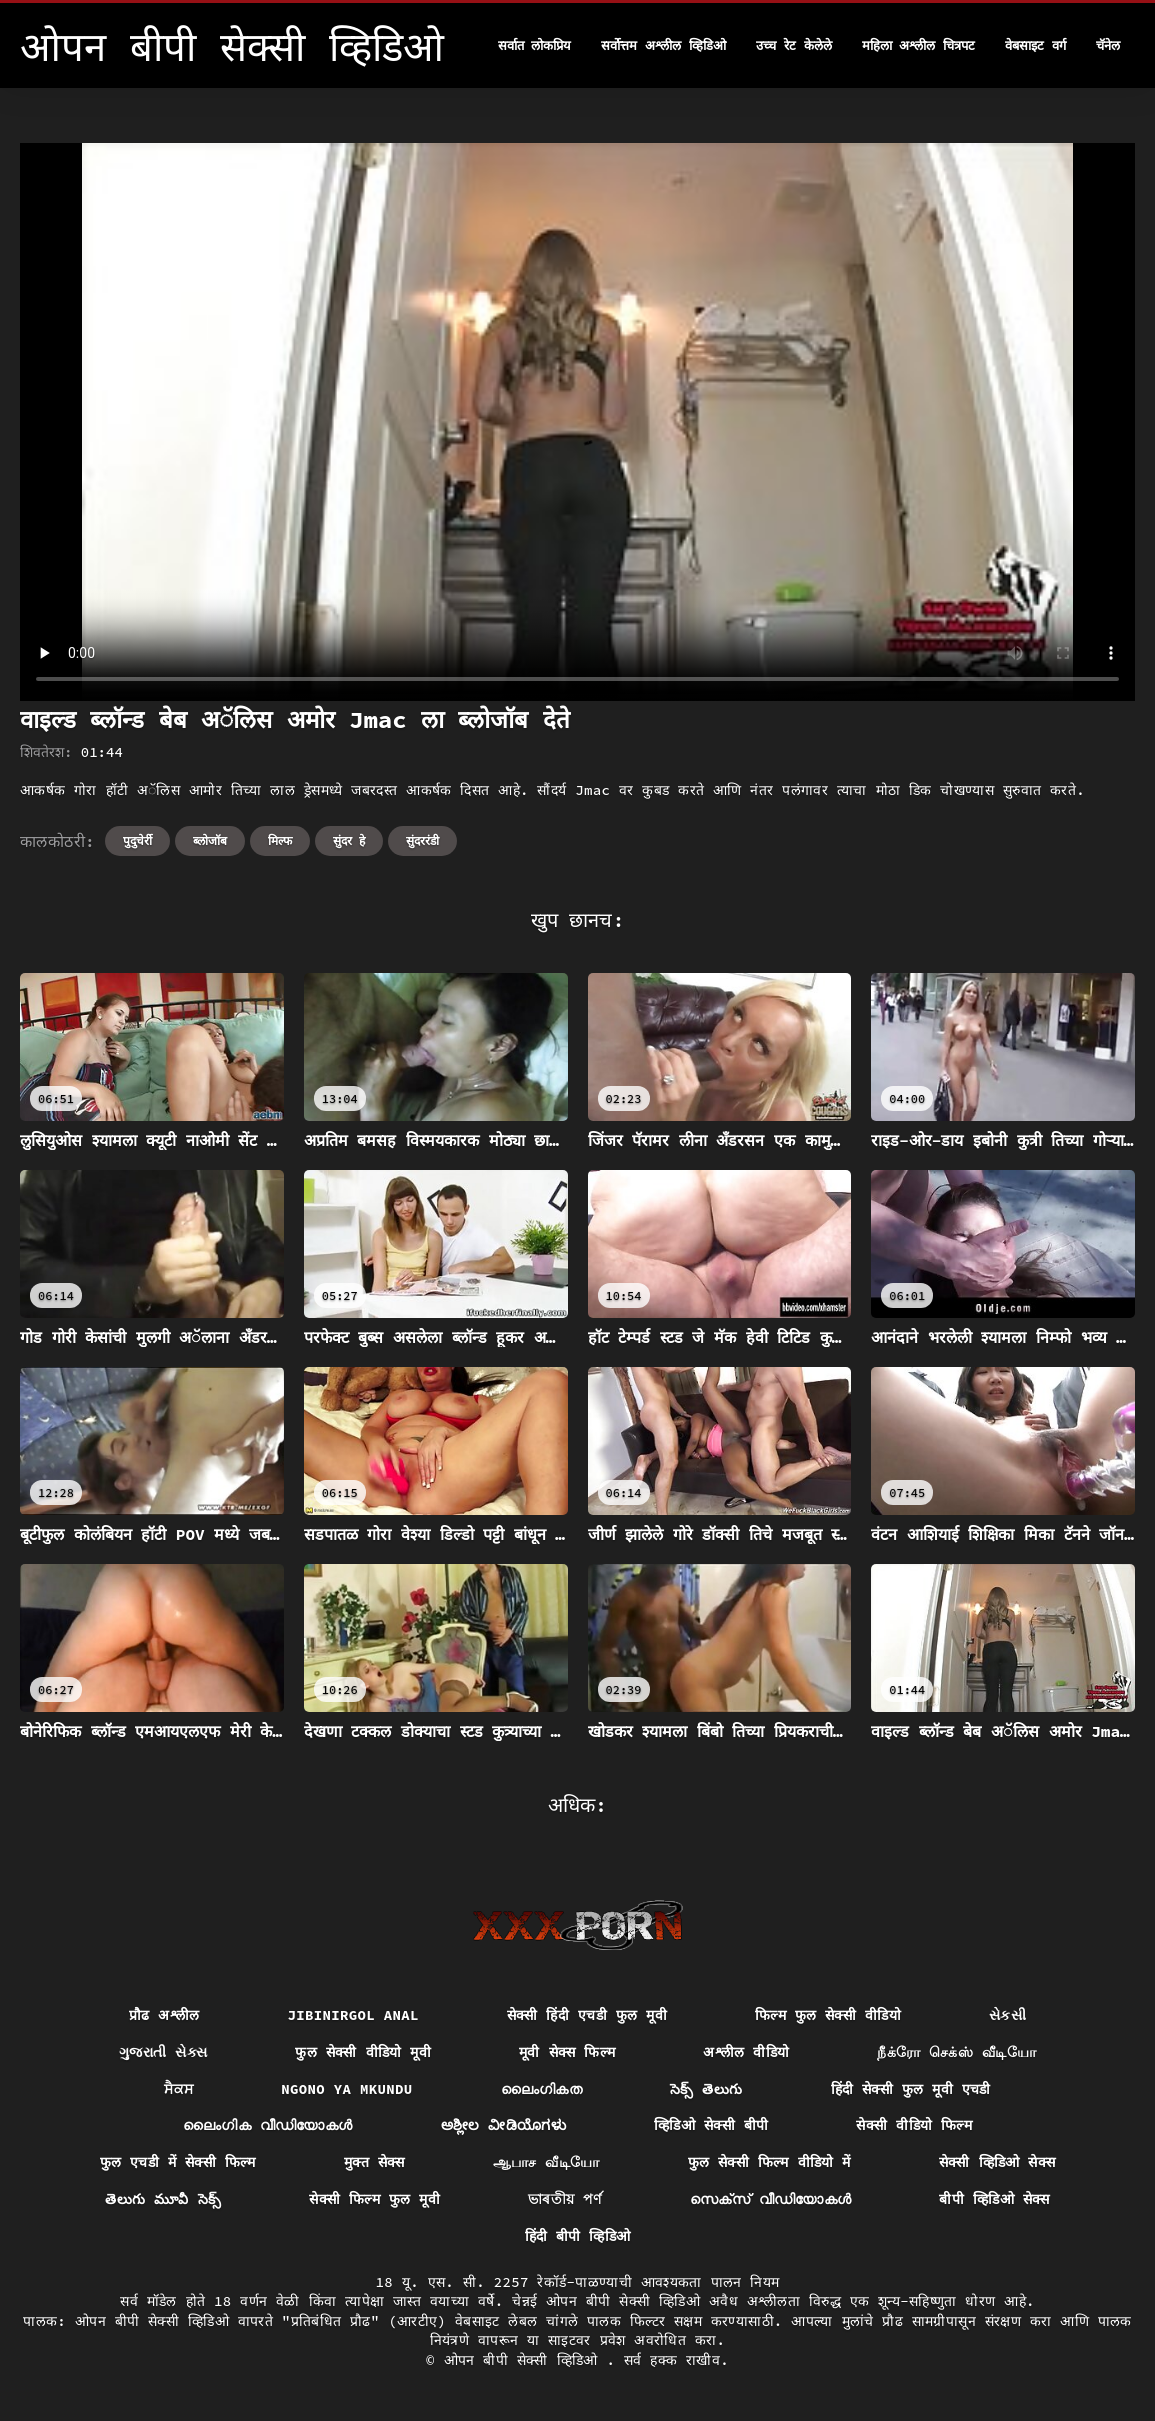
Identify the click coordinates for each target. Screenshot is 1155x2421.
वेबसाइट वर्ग (1035, 45)
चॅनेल (1108, 45)
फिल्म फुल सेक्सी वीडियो (828, 2015)
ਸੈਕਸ (178, 2089)
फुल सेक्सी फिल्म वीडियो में (769, 2162)
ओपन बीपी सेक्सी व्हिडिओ (525, 2360)
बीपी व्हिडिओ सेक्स (994, 2199)
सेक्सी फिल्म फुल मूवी (374, 2199)
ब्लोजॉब (210, 840)
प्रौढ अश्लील (164, 2015)
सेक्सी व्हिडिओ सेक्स (997, 2162)
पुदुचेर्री (137, 840)
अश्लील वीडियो (746, 2052)
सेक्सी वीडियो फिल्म (914, 2125)
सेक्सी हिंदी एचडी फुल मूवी (587, 2015)
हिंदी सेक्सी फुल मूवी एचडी (911, 2089)
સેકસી (1007, 2015)
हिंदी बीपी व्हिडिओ (578, 2236)
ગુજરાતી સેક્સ (163, 2052)
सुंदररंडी (422, 840)
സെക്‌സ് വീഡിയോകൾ (771, 2199)
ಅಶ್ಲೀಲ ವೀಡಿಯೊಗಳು (504, 2125)
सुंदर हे (349, 840)
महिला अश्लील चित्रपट (919, 45)
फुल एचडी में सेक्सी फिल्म (178, 2162)
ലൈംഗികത (541, 2089)
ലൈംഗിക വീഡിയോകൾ (268, 2125)
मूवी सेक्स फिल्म (567, 2052)
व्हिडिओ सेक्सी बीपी (711, 2125)
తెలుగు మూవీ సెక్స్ (163, 2199)
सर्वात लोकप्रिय (535, 45)
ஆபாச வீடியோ (546, 2162)
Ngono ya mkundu (346, 2089)
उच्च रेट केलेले (794, 45)
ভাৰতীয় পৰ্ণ (565, 2199)
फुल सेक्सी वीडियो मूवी (363, 2052)
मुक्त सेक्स (374, 2162)
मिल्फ (280, 840)
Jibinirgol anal (352, 2015)
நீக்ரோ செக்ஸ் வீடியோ (956, 2052)
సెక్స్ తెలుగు (706, 2089)
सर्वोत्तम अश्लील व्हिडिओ (663, 45)
